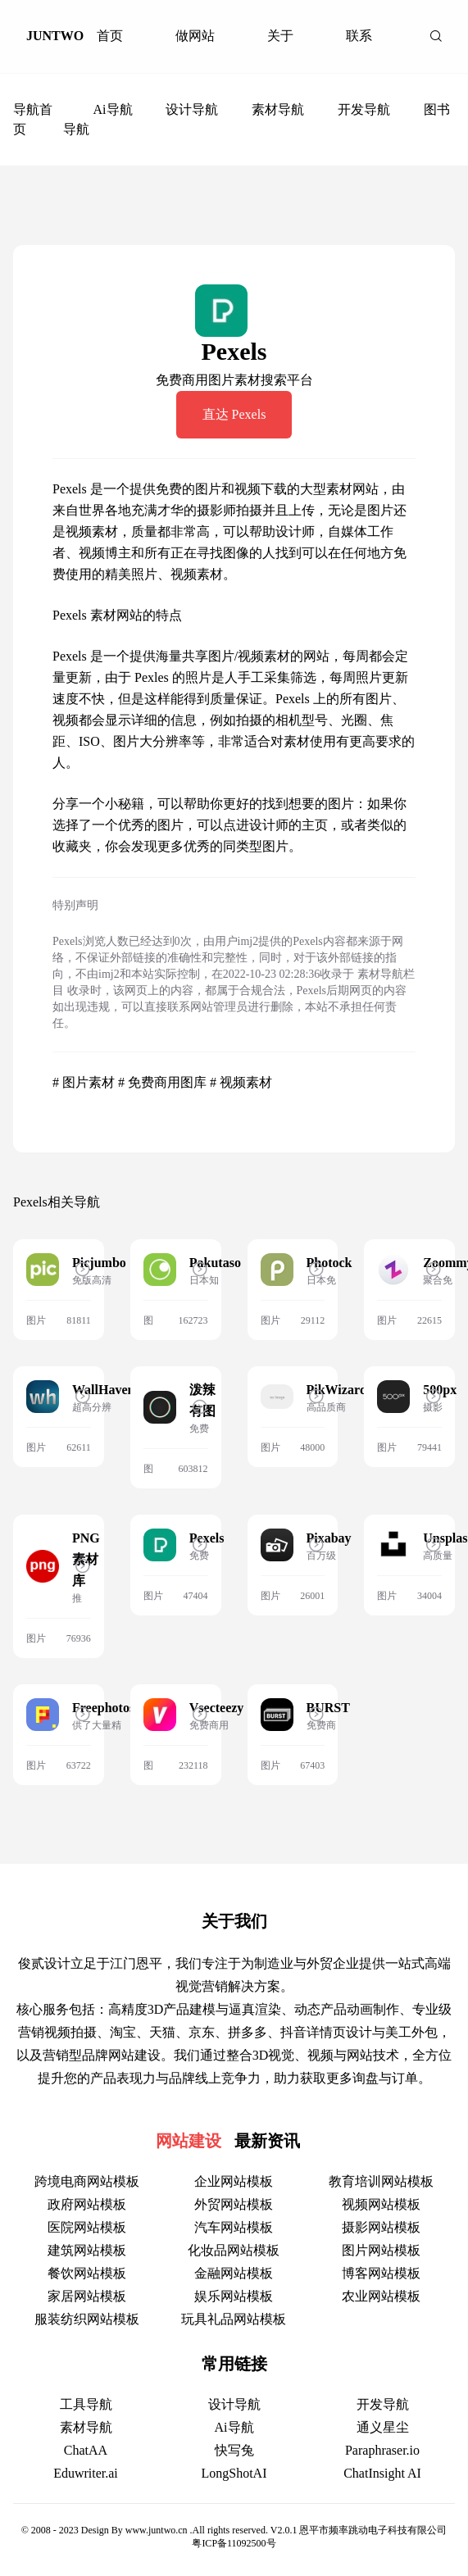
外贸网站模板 (233, 2204)
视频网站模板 (381, 2204)
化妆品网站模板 (233, 2250)
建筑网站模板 (87, 2250)
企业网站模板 (233, 2181)
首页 (110, 36)
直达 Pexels (234, 414)
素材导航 (278, 109)
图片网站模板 (381, 2250)
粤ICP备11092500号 (233, 2543)
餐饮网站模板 (87, 2273)
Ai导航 (113, 109)
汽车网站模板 (233, 2227)
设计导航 (192, 109)
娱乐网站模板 (233, 2296)
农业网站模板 (381, 2296)
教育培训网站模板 (381, 2181)
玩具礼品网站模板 (233, 2319)
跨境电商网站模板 (86, 2181)
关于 (280, 36)
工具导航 (86, 2404)
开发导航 (364, 109)
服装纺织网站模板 (86, 2319)
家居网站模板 (87, 2296)
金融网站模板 (233, 2273)
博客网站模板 (381, 2273)
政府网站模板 (87, 2204)
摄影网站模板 (381, 2227)
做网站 (195, 36)
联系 (359, 36)
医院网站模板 (87, 2227)
